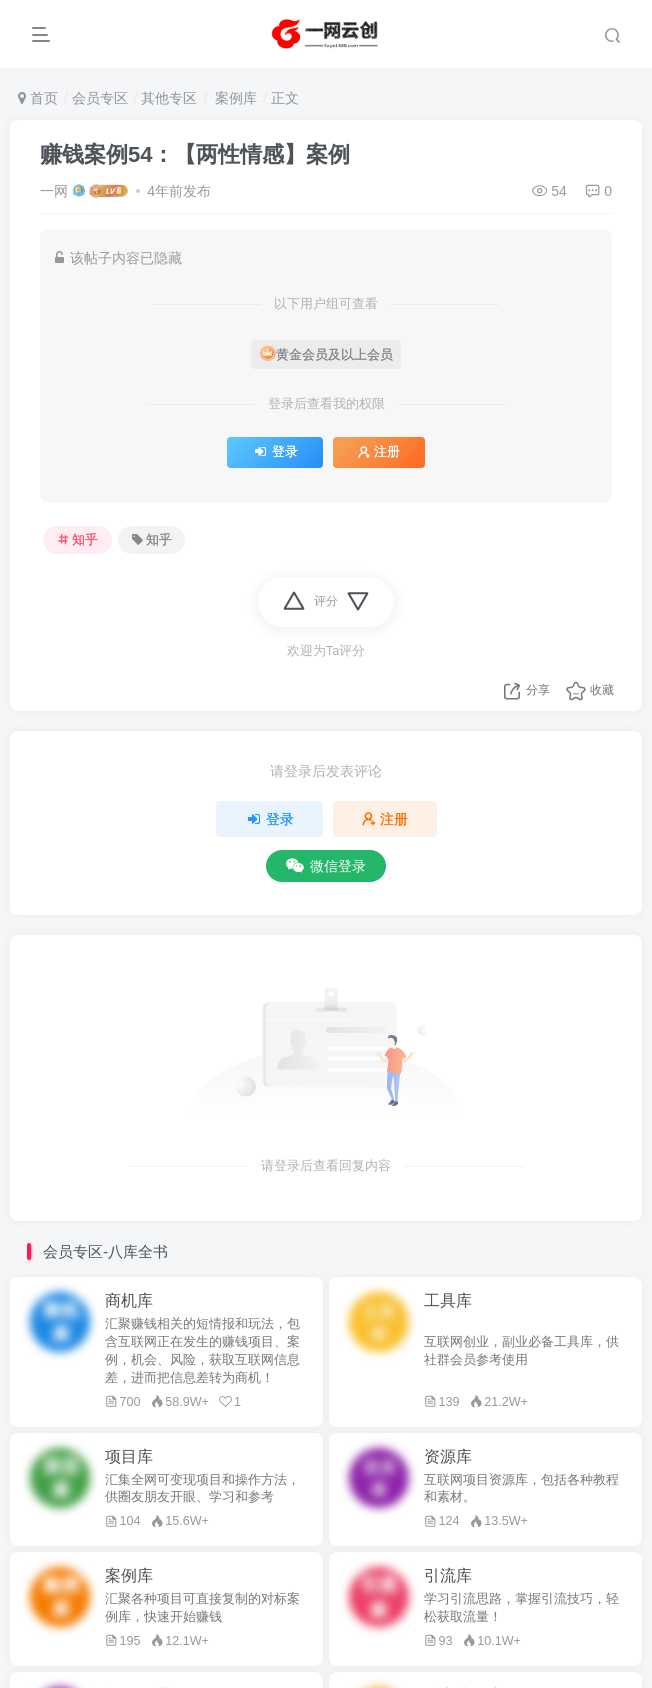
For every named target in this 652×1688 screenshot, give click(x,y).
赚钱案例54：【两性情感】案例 (195, 154)
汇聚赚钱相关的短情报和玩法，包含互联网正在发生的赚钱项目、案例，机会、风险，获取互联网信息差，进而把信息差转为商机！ (202, 1351)
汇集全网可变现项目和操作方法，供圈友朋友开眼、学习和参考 (202, 1489)
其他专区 (169, 98)
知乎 (78, 540)
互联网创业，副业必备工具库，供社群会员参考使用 (521, 1351)
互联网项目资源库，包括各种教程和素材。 (521, 1489)
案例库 (234, 98)
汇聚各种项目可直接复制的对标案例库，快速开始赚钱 (202, 1608)
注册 (379, 452)
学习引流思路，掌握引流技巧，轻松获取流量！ (521, 1608)
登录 (274, 452)
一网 (54, 191)
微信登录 (326, 866)
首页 (38, 98)
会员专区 (100, 98)
